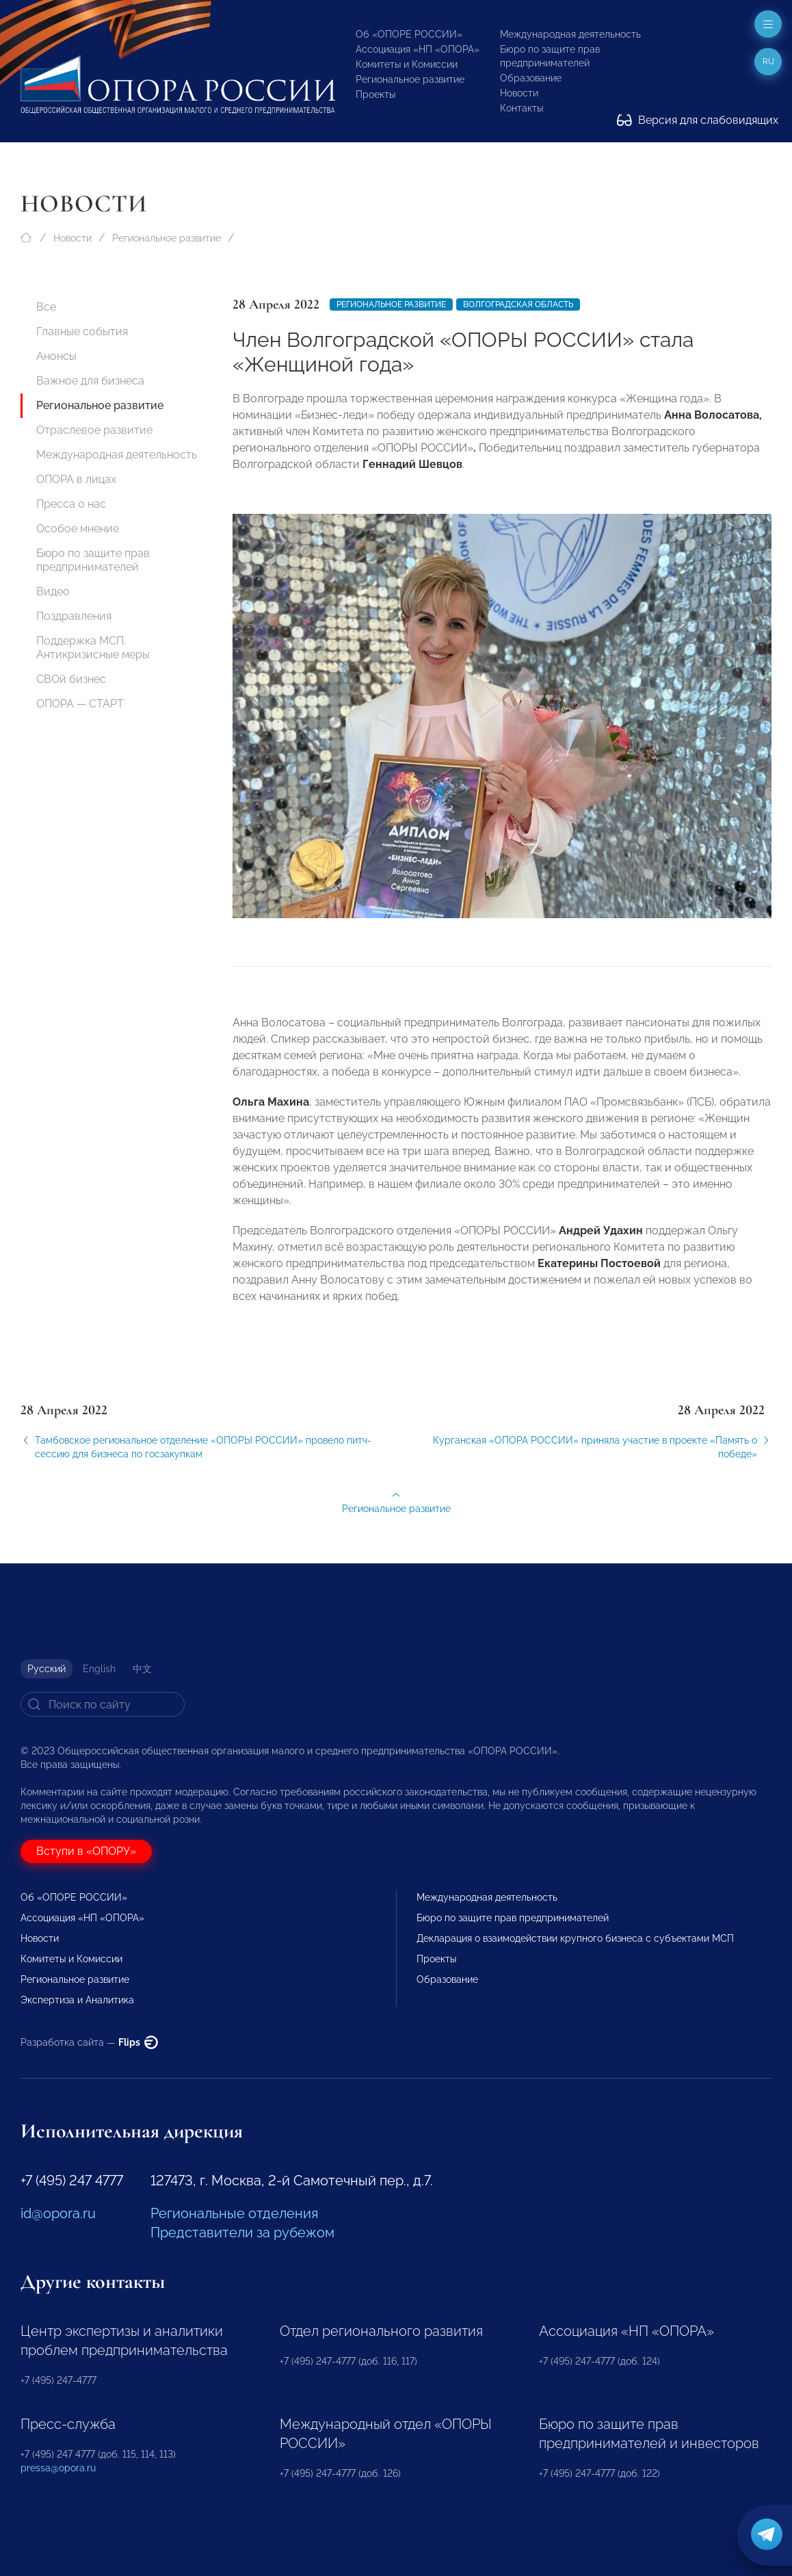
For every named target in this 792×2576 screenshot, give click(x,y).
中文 (142, 1668)
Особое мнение (77, 528)
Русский (46, 1668)
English (99, 1668)
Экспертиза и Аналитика (77, 1999)
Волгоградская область (518, 304)
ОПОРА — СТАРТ (80, 703)
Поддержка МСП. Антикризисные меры (93, 647)
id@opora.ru (58, 2213)
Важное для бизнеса (90, 380)
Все (46, 306)
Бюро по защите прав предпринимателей (93, 560)
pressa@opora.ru (58, 2467)
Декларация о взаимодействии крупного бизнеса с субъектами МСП (575, 1938)
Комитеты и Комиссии (407, 64)
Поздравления (73, 616)
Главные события (82, 331)
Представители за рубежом (242, 2232)
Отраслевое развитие (94, 430)
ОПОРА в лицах (76, 479)
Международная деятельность (570, 34)
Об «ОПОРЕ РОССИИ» (409, 34)
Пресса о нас (71, 503)
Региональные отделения (234, 2213)
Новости (519, 93)
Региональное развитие (410, 79)
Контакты (521, 108)
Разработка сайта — (89, 2042)
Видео (53, 591)
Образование (531, 78)
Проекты (375, 94)
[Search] (103, 1704)
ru (768, 61)
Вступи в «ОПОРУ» (86, 1851)
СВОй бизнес (71, 679)
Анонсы (56, 356)
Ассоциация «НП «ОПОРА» (417, 49)
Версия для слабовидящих (697, 120)
